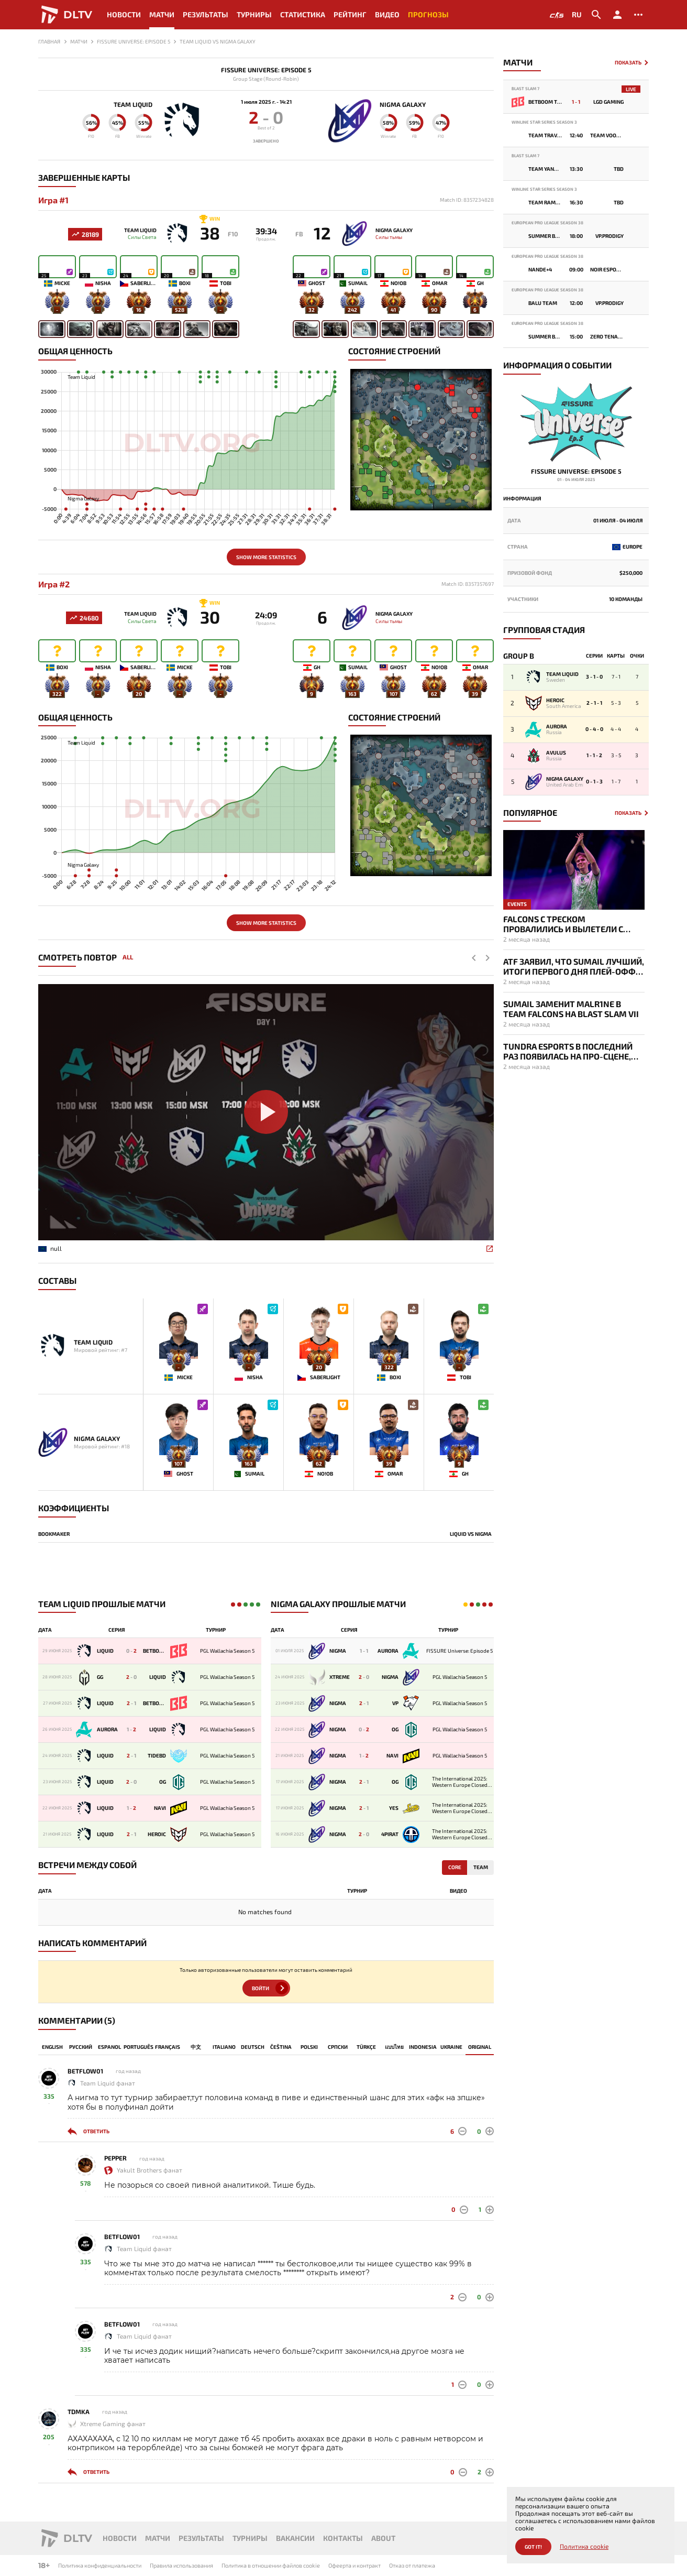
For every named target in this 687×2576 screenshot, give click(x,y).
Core (454, 1868)
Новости (124, 14)
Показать (628, 63)
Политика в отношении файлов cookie (270, 2565)
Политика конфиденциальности (99, 2565)
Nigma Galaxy (403, 104)
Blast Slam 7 (525, 88)
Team (480, 1868)
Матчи (161, 14)
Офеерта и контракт (354, 2565)
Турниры (254, 14)
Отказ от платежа (412, 2565)
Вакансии (295, 2538)
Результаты (205, 14)
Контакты (343, 2538)
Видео (387, 14)
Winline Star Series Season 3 (544, 122)
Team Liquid (132, 104)
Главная (49, 41)
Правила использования (181, 2565)
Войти (260, 1988)
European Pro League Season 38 (547, 223)
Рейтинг (350, 14)
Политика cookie (584, 2546)
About (383, 2538)
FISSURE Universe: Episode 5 (266, 70)
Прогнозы (428, 14)
